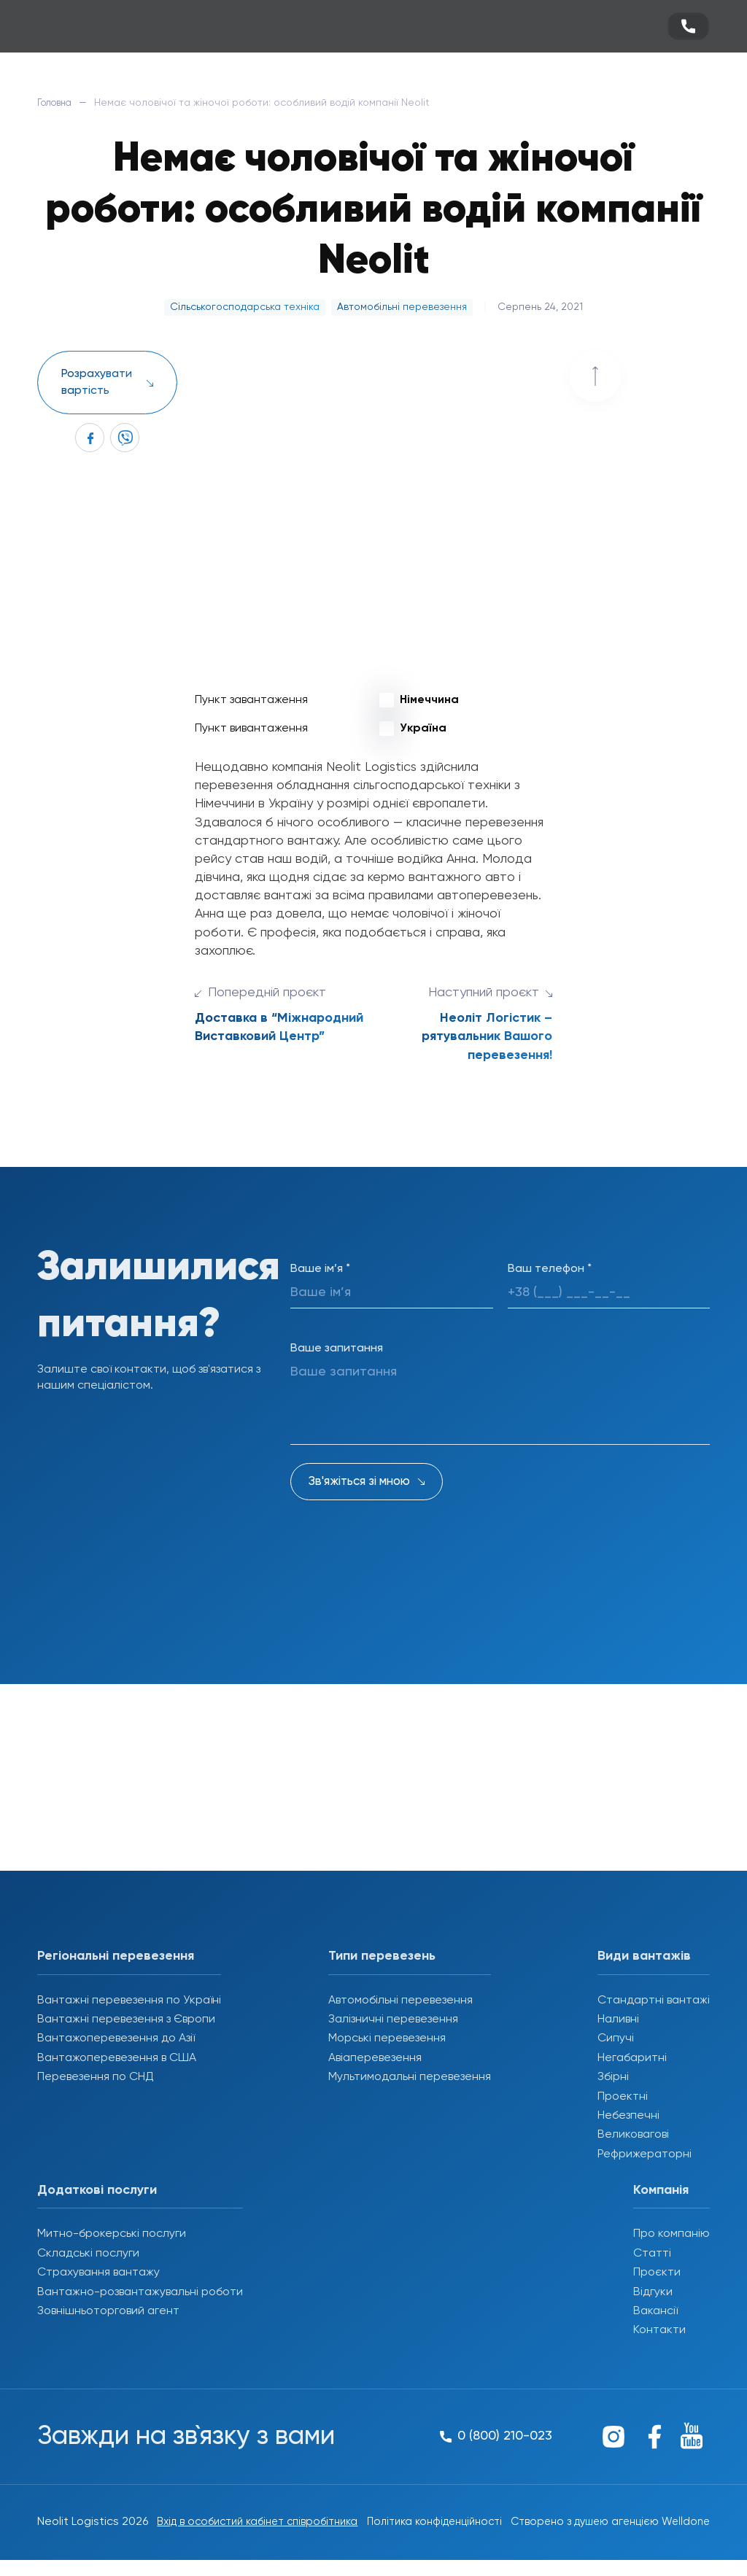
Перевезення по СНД (95, 2077)
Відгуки (653, 2292)
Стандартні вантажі (653, 2000)
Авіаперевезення (375, 2058)
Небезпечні (628, 2116)
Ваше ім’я (320, 1269)
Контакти (659, 2330)
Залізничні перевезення (393, 2019)
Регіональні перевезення (115, 1956)
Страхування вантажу (98, 2272)
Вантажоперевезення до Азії (116, 2038)
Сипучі (615, 2038)
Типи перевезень (382, 1956)
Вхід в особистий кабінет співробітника (219, 2530)
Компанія (661, 2190)
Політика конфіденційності (410, 2530)
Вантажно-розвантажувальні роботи (140, 2292)
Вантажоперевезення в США (116, 2058)
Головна (57, 103)
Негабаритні (632, 2058)
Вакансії (655, 2311)
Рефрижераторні (644, 2154)
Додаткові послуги (97, 2190)
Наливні (618, 2019)
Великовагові (633, 2135)
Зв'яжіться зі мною (359, 1481)
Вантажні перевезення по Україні (129, 2000)
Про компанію (671, 2234)
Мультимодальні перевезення (409, 2077)
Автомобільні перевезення (400, 2000)
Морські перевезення (387, 2038)
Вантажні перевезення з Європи (126, 2019)
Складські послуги (88, 2253)
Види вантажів (644, 1956)
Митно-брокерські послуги (111, 2234)
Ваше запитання (336, 1348)
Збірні (613, 2077)
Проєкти (657, 2272)
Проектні (622, 2097)
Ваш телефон (550, 1269)
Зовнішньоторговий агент (108, 2311)
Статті (652, 2253)
